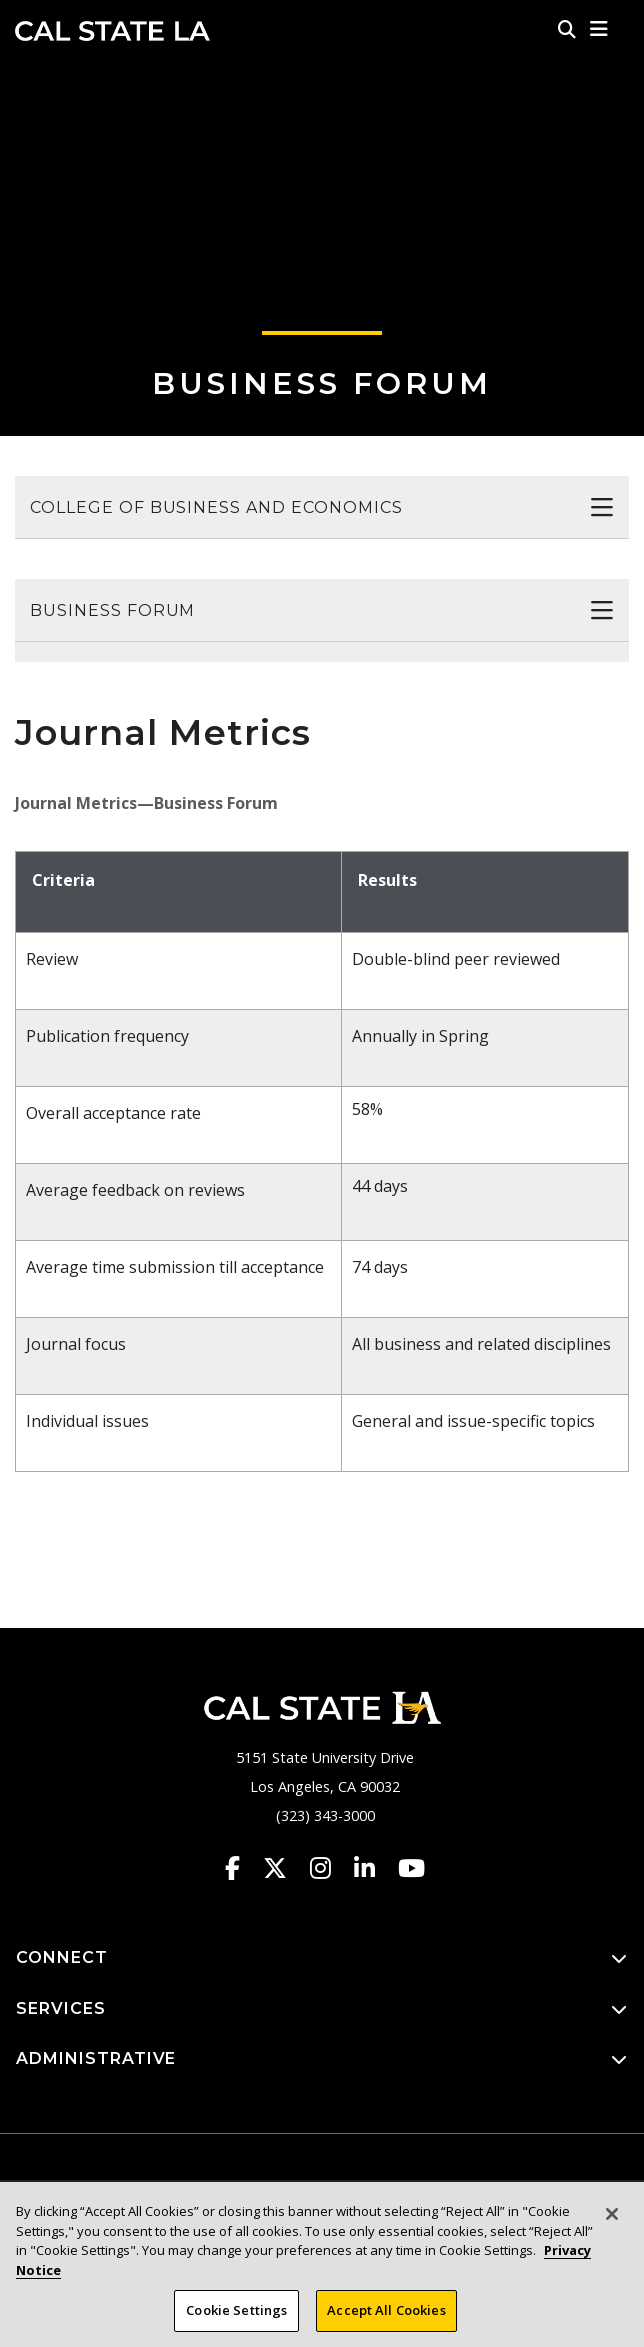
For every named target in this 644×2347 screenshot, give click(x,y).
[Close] (612, 2223)
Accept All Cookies (386, 2319)
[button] (599, 29)
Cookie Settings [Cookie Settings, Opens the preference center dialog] (236, 2319)
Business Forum (322, 383)
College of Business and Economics (216, 507)
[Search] (567, 29)
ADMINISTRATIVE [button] (322, 2059)
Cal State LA (112, 31)
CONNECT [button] (322, 1958)
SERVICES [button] (322, 2009)
